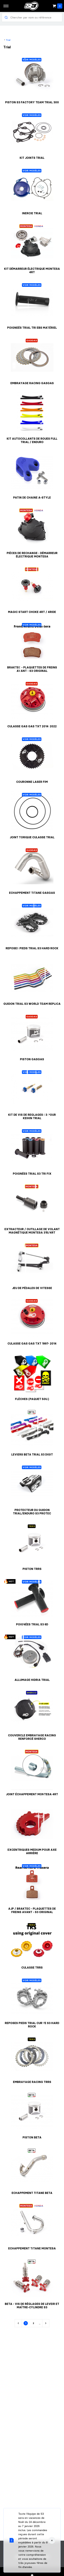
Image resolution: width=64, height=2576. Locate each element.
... (39, 2323)
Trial (8, 40)
